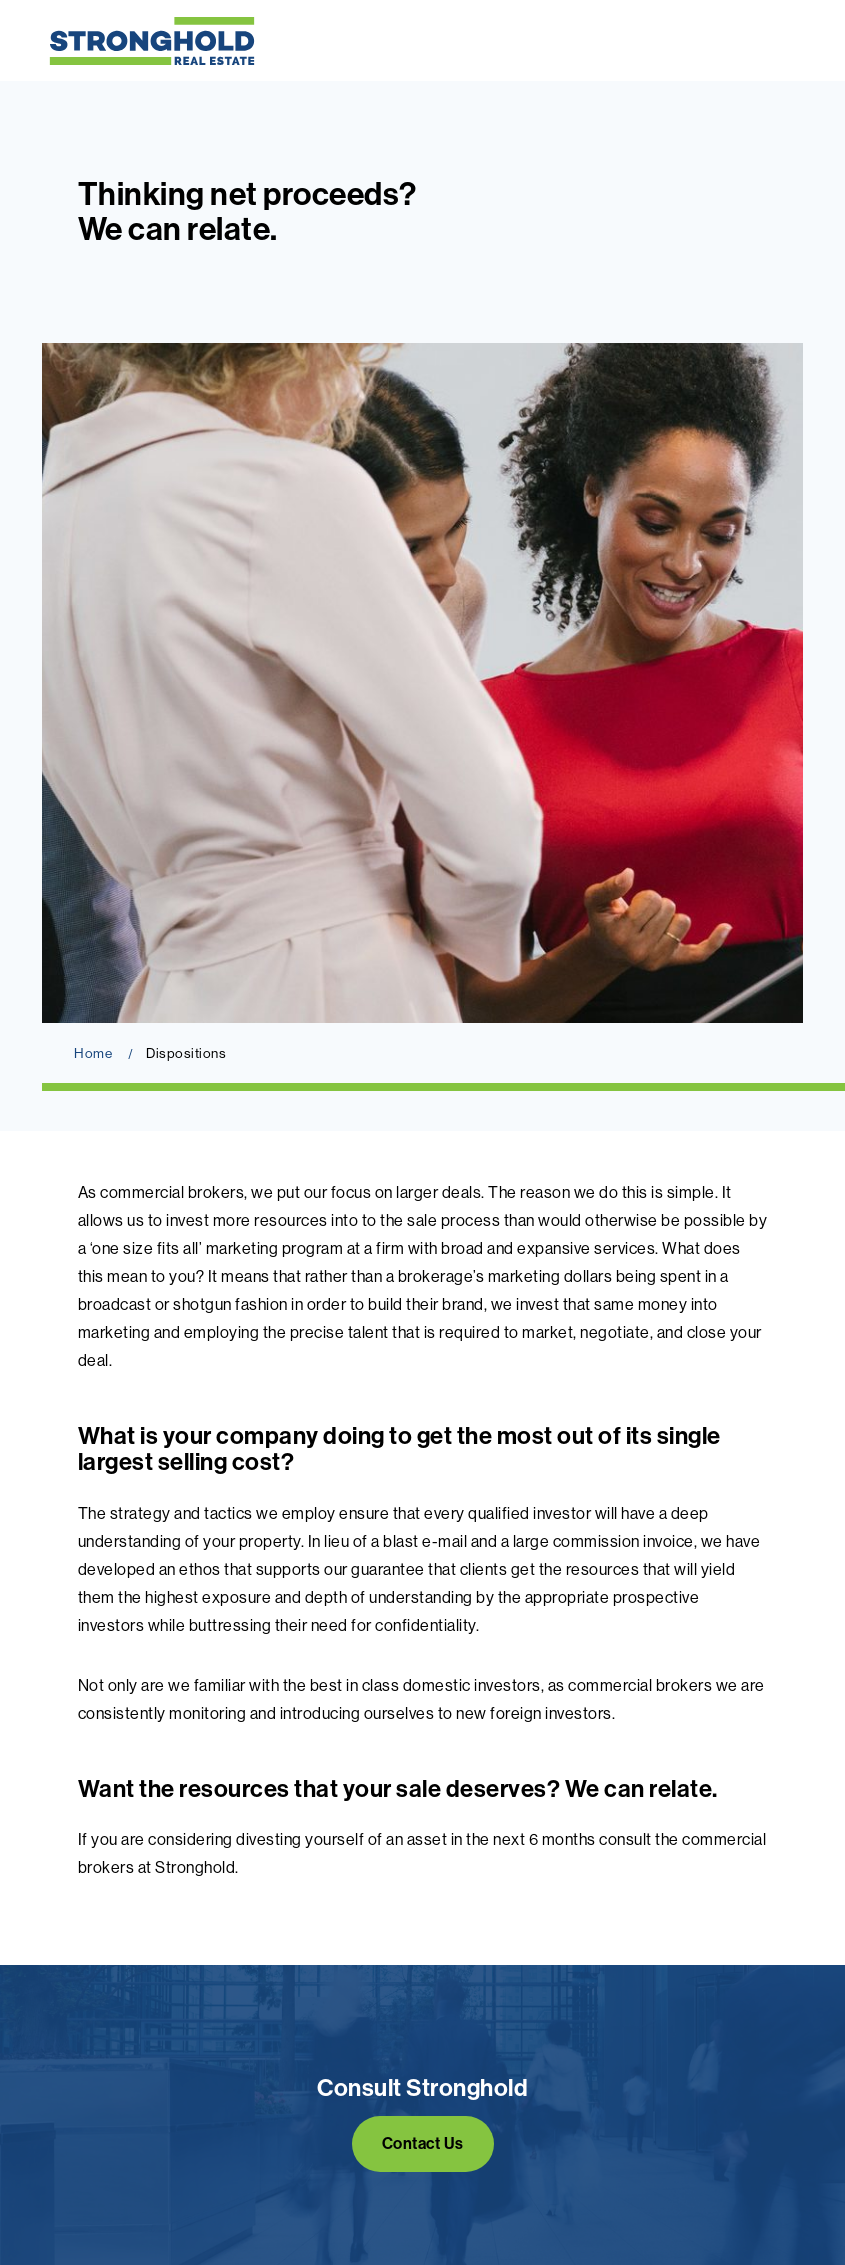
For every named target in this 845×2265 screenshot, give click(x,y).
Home (93, 1053)
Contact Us (423, 2143)
